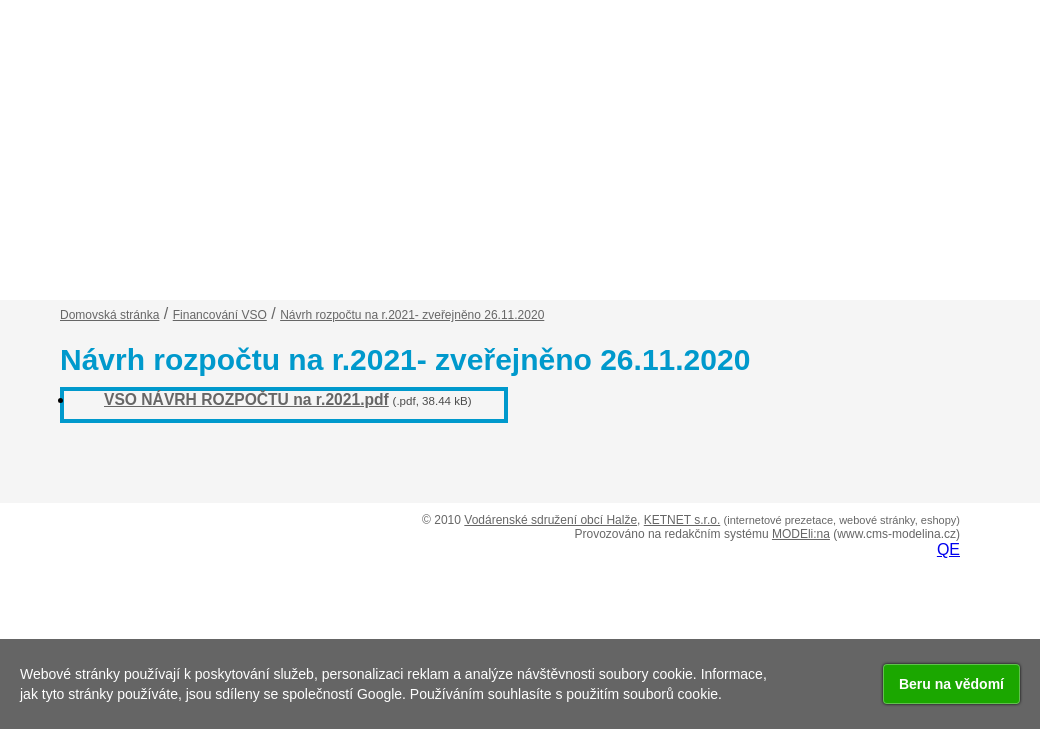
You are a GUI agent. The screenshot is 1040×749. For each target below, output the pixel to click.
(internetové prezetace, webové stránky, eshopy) (842, 520)
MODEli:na (801, 534)
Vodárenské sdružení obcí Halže (550, 520)
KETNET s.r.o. (682, 520)
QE (948, 549)
